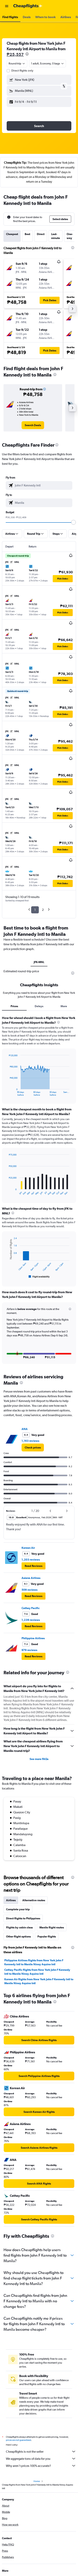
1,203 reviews (31, 1647)
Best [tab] (27, 234)
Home (37, 2570)
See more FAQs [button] (39, 1846)
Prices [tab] (14, 1100)
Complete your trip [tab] (18, 1997)
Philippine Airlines (33, 1726)
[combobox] (17, 63)
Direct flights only (22, 70)
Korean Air (28, 1635)
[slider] (73, 522)
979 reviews (29, 1737)
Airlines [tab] (11, 1988)
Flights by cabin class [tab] (19, 2015)
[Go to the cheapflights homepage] (27, 6)
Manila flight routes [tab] (51, 2015)
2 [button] (43, 910)
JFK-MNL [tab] (39, 962)
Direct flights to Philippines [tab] (23, 2006)
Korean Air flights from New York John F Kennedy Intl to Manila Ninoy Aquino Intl (38, 2069)
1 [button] (35, 910)
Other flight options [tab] (18, 2024)
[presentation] (27, 54)
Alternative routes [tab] (33, 1988)
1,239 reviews (31, 1707)
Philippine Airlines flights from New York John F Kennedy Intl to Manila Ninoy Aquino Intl (33, 2050)
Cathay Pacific (31, 1696)
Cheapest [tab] (12, 234)
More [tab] (64, 1100)
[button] (6, 6)
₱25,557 (15, 54)
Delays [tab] (39, 1100)
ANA (25, 1516)
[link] (33, 425)
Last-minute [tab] (55, 236)
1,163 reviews (30, 1528)
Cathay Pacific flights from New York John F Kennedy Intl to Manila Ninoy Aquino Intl (37, 2059)
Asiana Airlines (31, 1665)
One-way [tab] (70, 236)
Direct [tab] (40, 234)
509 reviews (29, 1677)
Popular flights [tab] (46, 2024)
